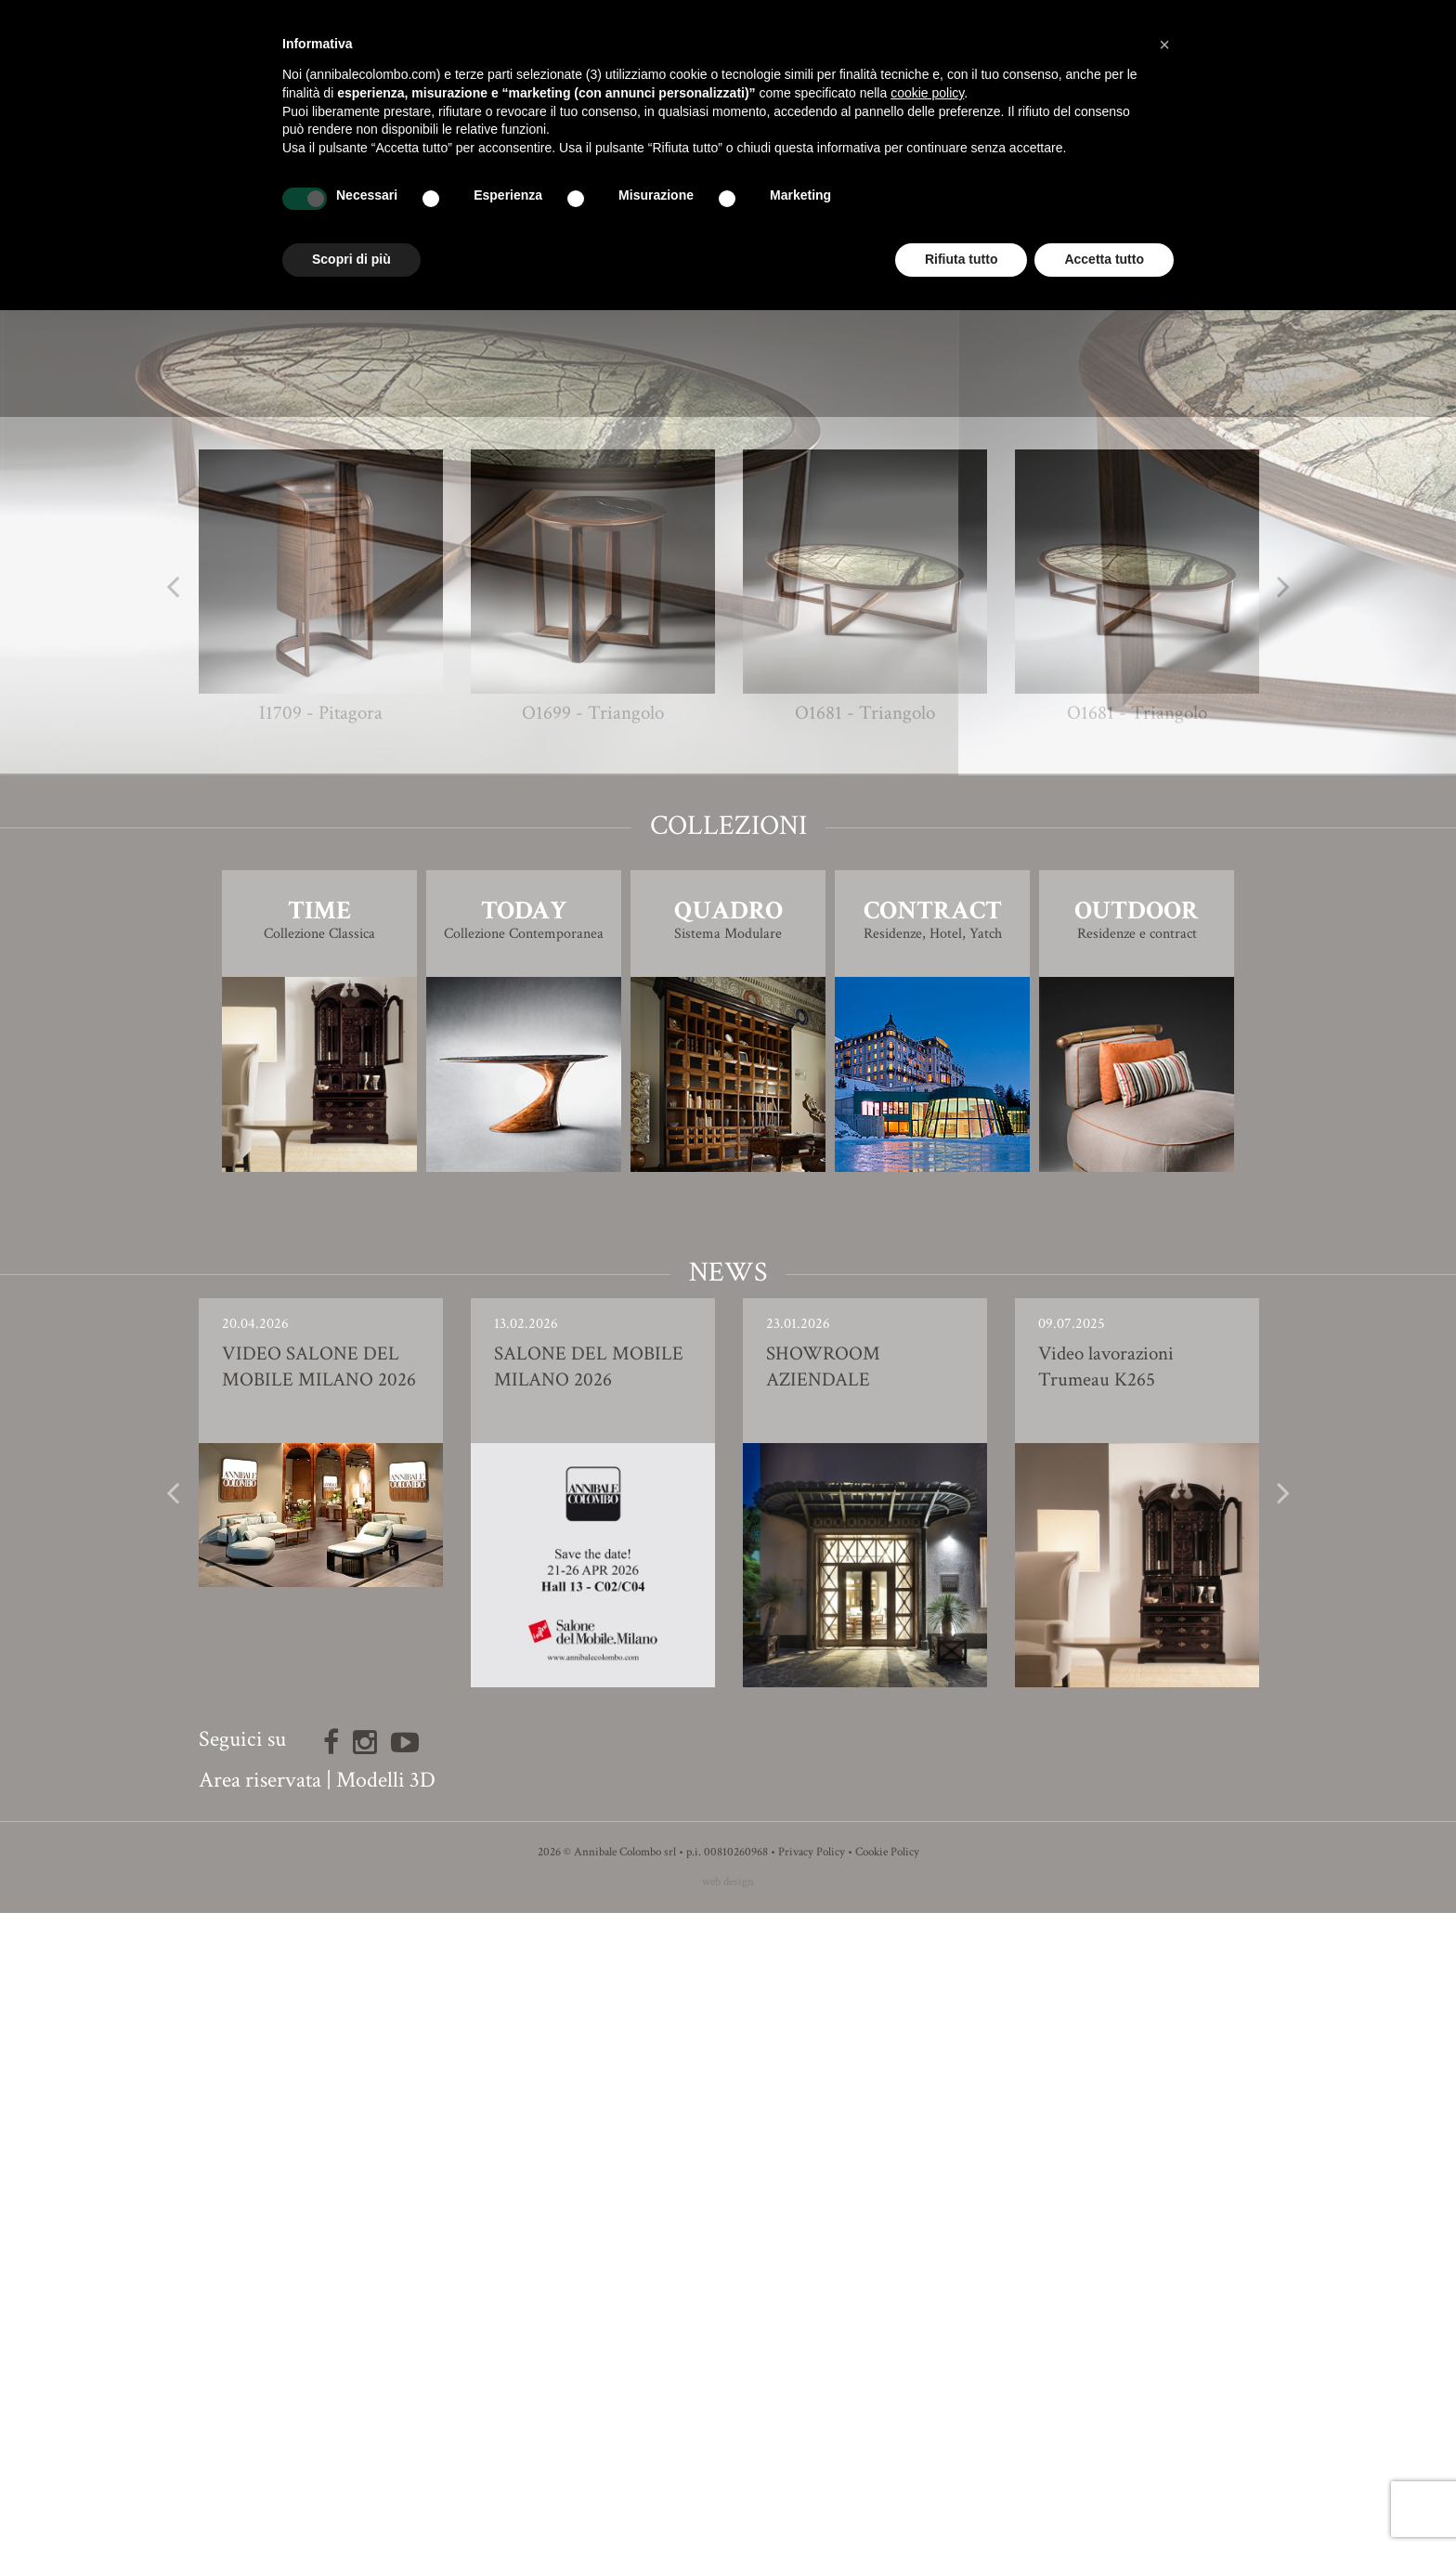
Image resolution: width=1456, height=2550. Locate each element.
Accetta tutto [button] (1104, 259)
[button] (1164, 44)
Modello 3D (728, 999)
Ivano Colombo (761, 909)
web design (728, 2519)
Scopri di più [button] (351, 259)
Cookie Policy (887, 2489)
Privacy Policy (811, 2489)
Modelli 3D (386, 2416)
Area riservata (260, 2416)
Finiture (728, 947)
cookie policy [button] (927, 92)
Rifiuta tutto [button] (961, 259)
